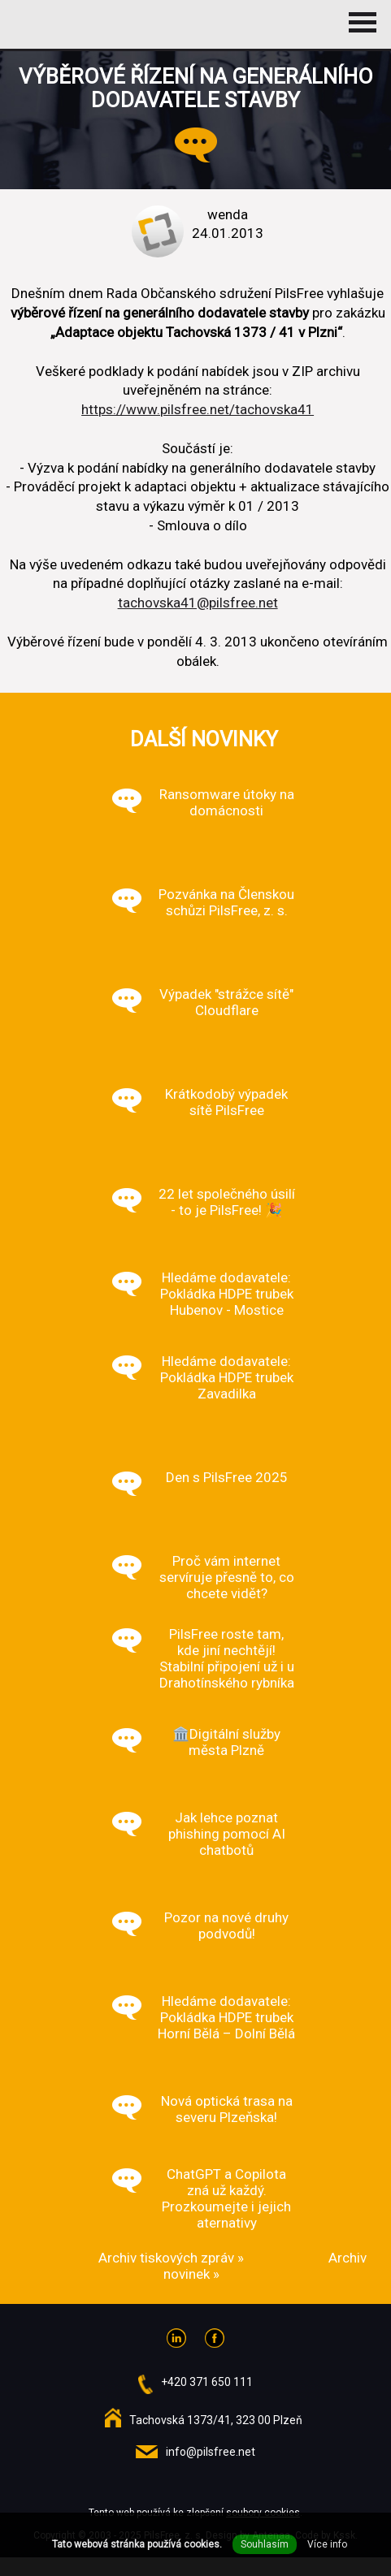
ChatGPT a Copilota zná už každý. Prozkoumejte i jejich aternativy (226, 2198)
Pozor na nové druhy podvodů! (226, 1925)
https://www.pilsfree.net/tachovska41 (197, 409)
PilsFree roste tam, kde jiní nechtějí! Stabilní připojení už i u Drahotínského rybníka (226, 1658)
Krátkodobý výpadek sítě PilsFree (226, 1102)
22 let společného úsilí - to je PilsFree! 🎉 (227, 1202)
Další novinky (204, 739)
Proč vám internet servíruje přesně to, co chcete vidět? (226, 1577)
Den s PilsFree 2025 (227, 1477)
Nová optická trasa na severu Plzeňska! (227, 2109)
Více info (327, 2544)
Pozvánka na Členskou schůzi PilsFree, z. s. (226, 902)
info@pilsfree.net (210, 2451)
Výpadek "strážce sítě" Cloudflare (226, 1002)
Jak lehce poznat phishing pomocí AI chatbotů (226, 1833)
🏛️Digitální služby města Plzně (226, 1742)
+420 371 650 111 (207, 2381)
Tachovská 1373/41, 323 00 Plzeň (215, 2420)
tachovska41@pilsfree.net (198, 602)
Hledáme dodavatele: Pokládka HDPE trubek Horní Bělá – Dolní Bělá (226, 2017)
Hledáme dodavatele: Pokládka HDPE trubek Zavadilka (226, 1377)
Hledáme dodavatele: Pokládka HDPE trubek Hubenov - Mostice (226, 1293)
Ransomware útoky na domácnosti (226, 802)
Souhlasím (265, 2544)
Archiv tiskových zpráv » (171, 2258)
